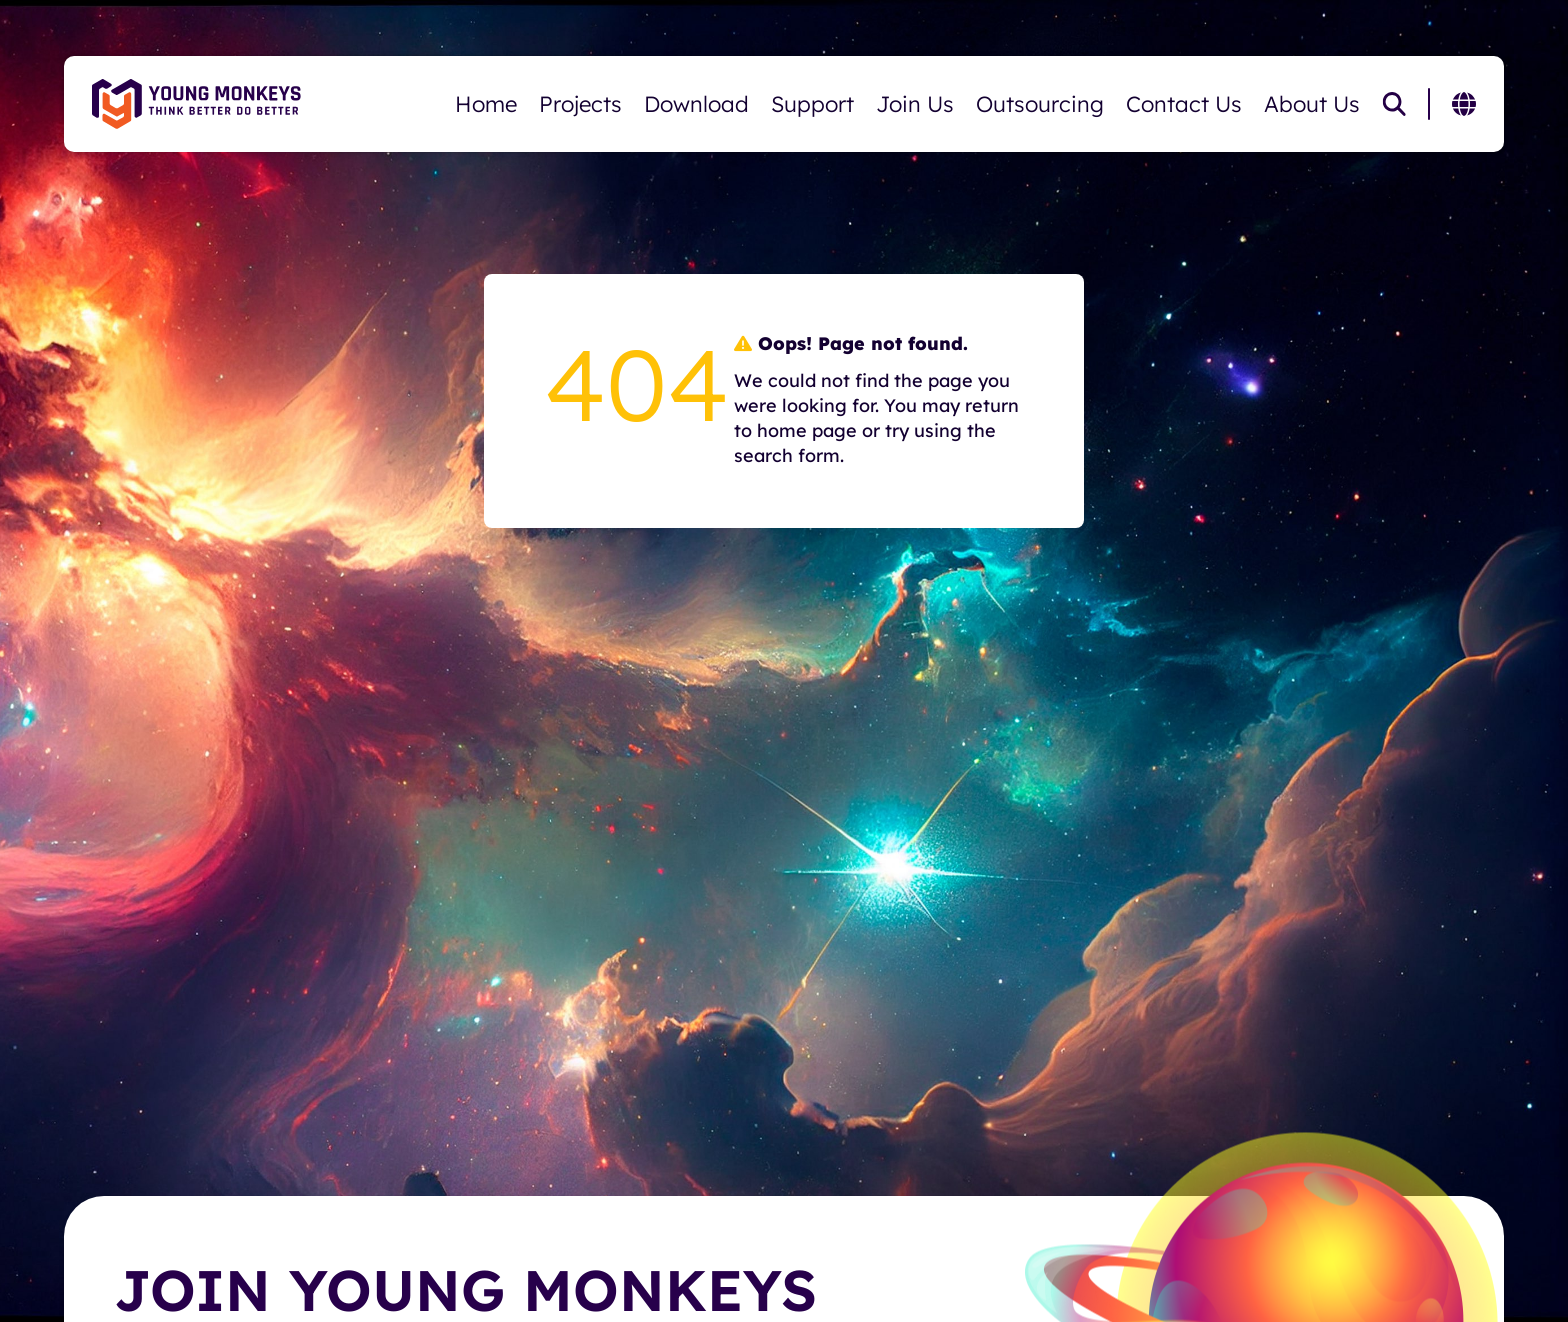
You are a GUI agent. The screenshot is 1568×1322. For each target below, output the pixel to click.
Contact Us (1184, 104)
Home (486, 104)
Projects (580, 104)
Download (696, 104)
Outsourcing (1040, 104)
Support (812, 104)
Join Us (915, 104)
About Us (1312, 104)
